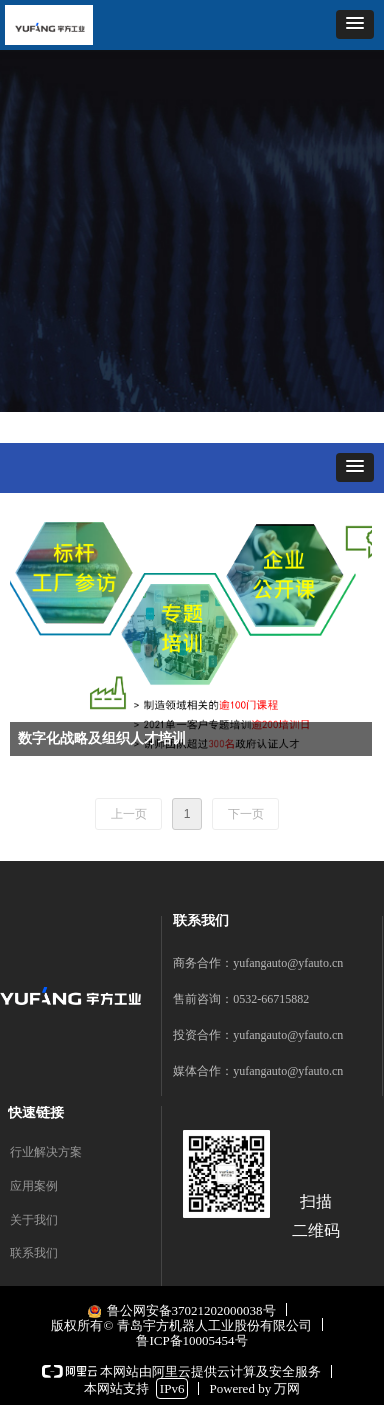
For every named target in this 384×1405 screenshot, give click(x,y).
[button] (355, 24)
